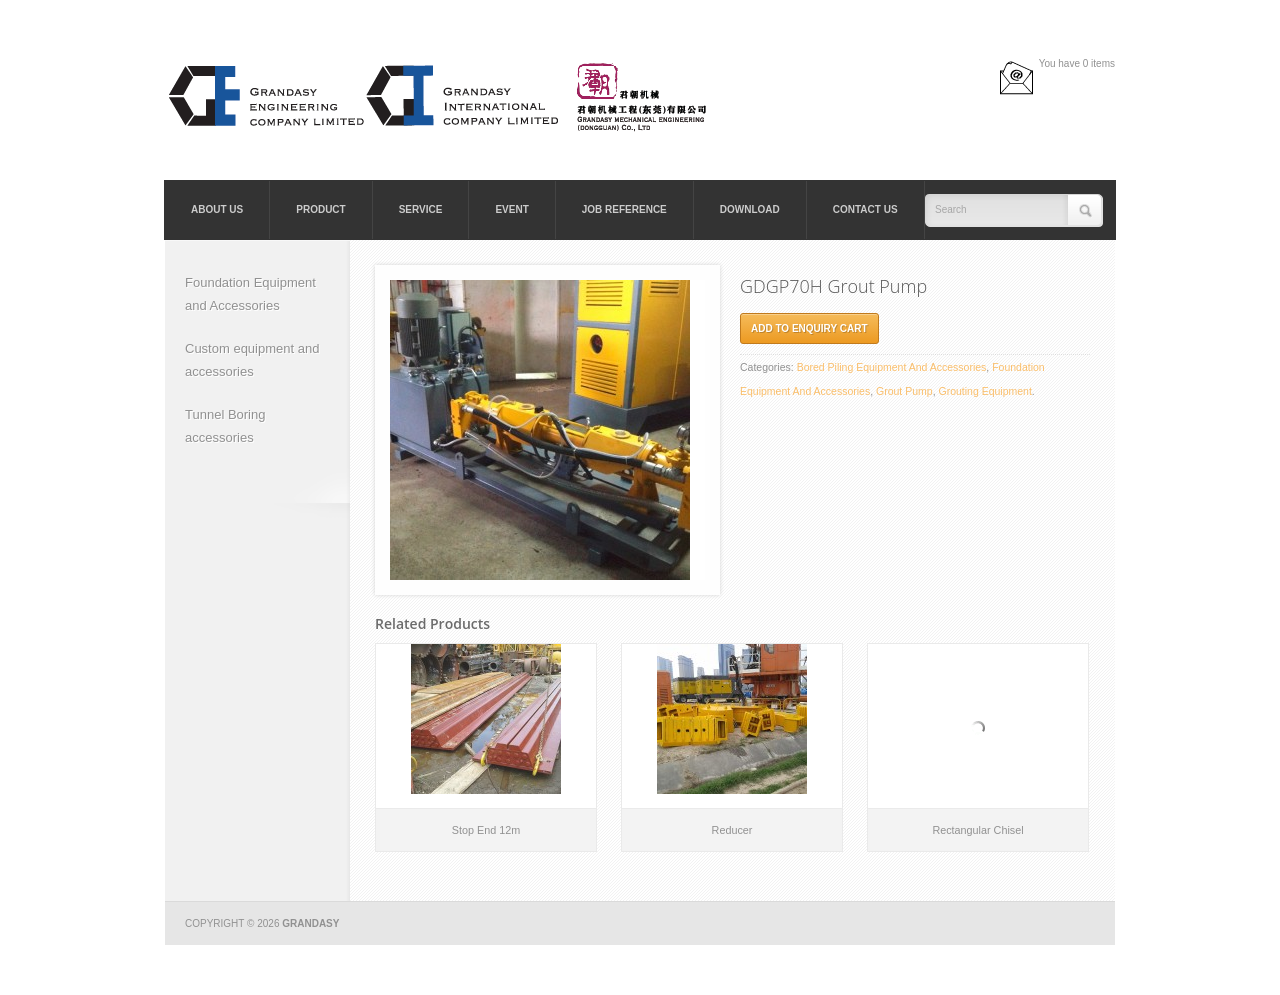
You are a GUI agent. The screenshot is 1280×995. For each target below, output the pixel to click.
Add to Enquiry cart (809, 328)
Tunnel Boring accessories (225, 426)
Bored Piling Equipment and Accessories (892, 367)
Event (511, 209)
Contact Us (865, 209)
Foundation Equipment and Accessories (250, 294)
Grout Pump (904, 391)
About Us (217, 209)
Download (750, 209)
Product (320, 209)
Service (421, 209)
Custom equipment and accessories (252, 360)
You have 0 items (1077, 63)
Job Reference (624, 209)
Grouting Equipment (984, 391)
